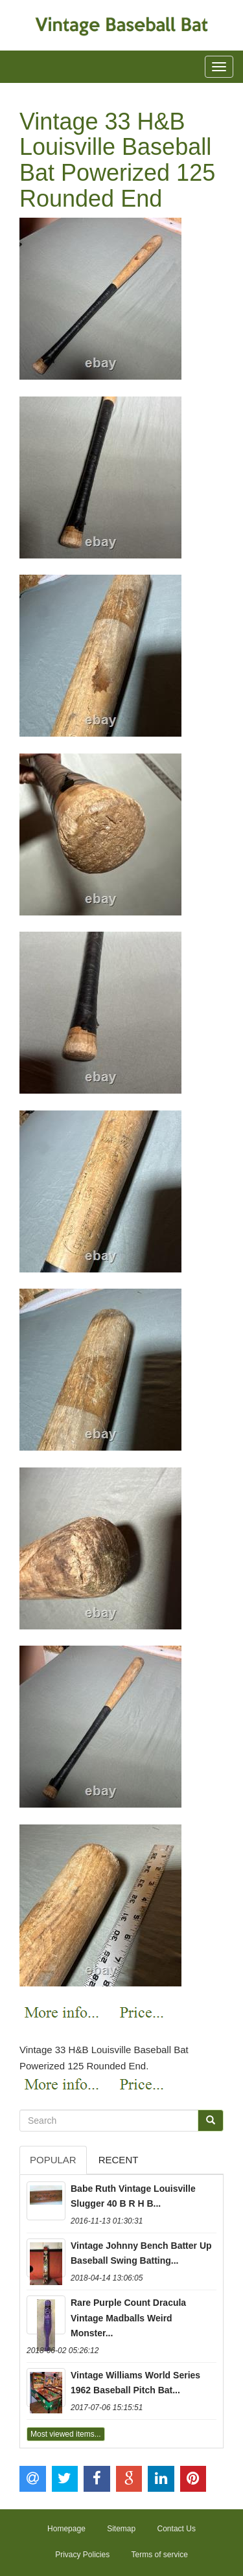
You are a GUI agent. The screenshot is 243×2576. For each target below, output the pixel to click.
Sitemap (121, 2528)
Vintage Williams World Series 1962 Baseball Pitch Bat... (135, 2383)
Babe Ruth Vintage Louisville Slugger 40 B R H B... (133, 2196)
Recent (118, 2159)
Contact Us (176, 2528)
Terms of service (160, 2554)
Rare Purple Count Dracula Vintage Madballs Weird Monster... (128, 2318)
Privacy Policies (82, 2554)
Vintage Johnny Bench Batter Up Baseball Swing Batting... (141, 2253)
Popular (53, 2159)
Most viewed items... (65, 2434)
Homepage (66, 2528)
